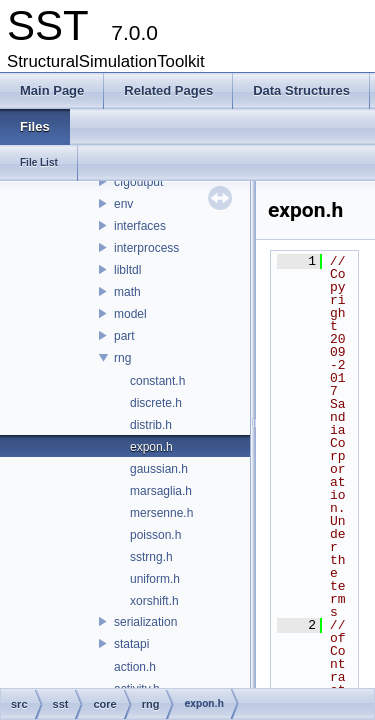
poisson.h (155, 535)
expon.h (151, 447)
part (124, 336)
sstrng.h (151, 557)
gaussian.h (159, 469)
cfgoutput (138, 182)
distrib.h (151, 425)
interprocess (146, 248)
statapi (131, 644)
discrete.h (156, 403)
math (127, 292)
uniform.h (155, 579)
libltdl (127, 270)
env (123, 204)
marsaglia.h (161, 491)
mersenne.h (161, 513)
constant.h (157, 381)
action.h (135, 667)
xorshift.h (154, 601)
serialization (145, 622)
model (130, 314)
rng (122, 358)
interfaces (140, 226)
